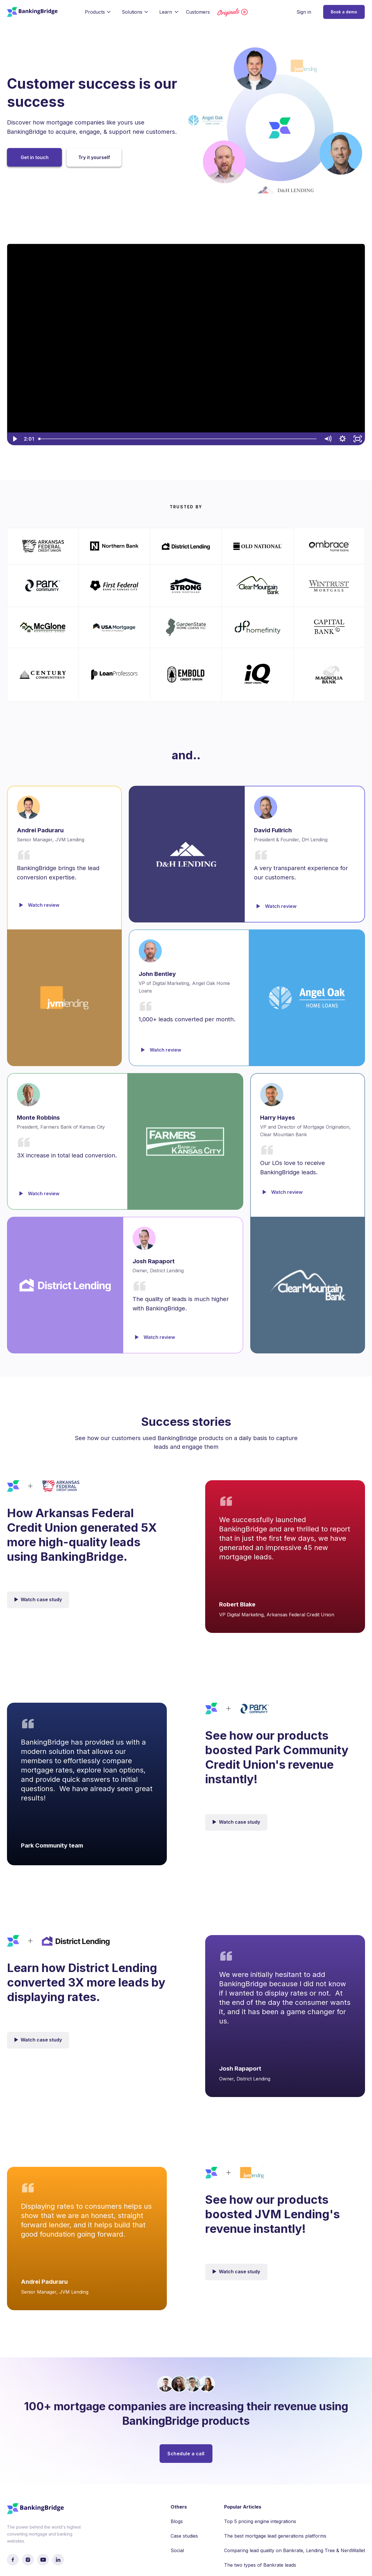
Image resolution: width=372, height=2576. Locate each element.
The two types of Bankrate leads (260, 2565)
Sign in (303, 12)
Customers (198, 12)
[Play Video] (14, 438)
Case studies (184, 2536)
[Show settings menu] (342, 438)
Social (177, 2550)
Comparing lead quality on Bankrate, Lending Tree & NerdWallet (294, 2550)
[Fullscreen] (357, 438)
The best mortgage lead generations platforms (275, 2536)
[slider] (177, 438)
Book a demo (344, 11)
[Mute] (327, 438)
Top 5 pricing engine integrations (260, 2521)
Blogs (177, 2521)
